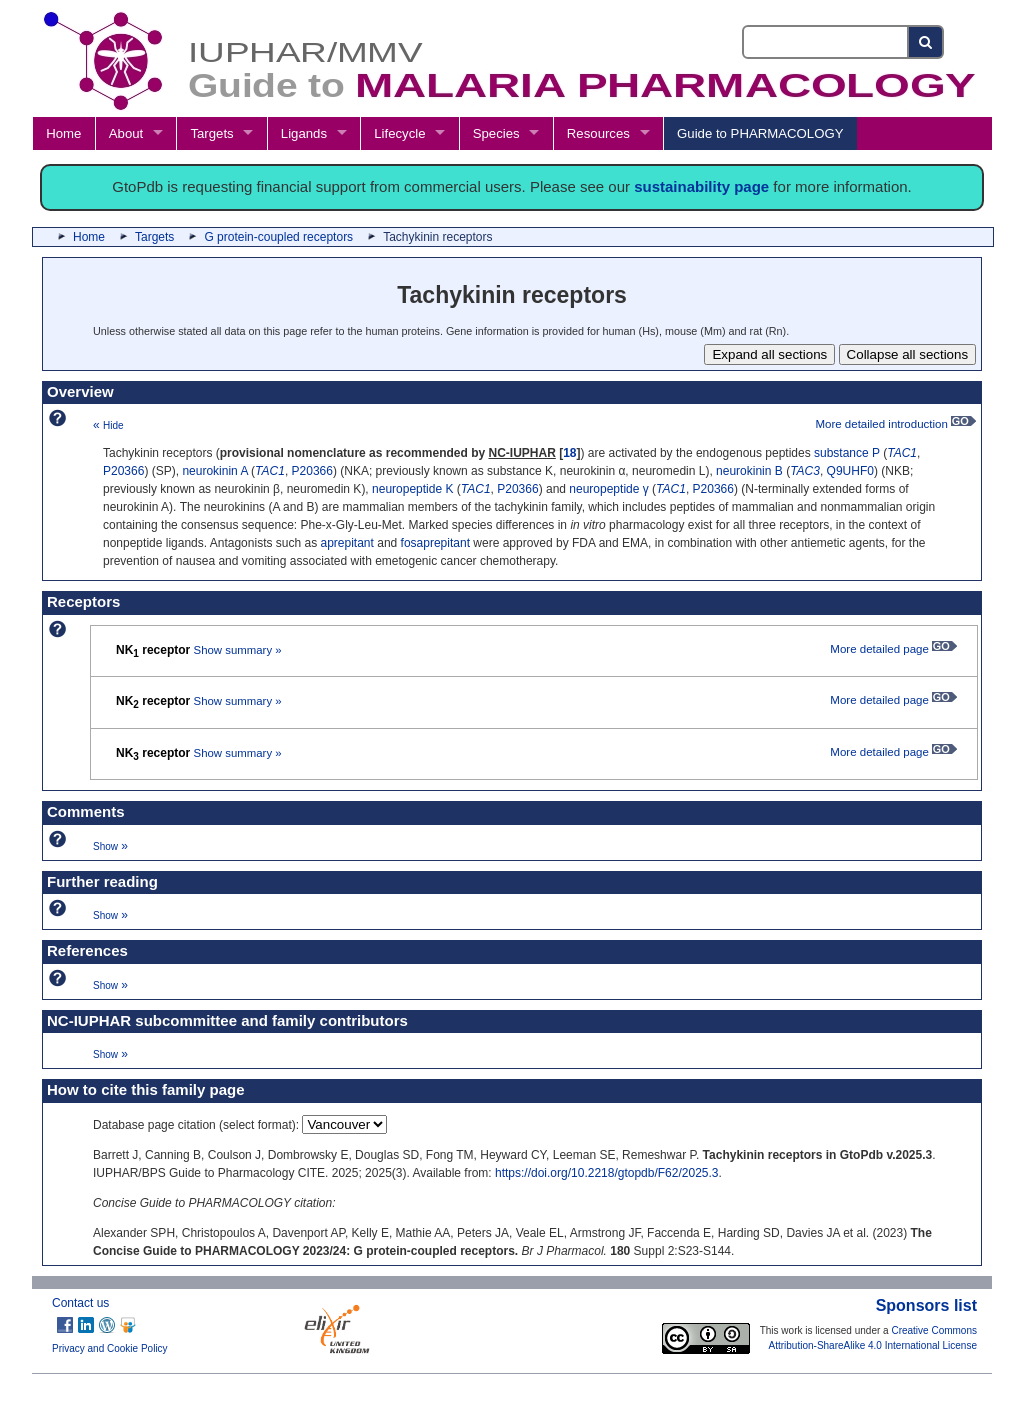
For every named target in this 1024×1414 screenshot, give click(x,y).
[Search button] (926, 42)
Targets (211, 133)
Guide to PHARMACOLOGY (760, 133)
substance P (847, 453)
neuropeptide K (412, 489)
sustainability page (701, 186)
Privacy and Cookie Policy (110, 1348)
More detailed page (893, 649)
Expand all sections (769, 354)
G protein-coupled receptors (278, 237)
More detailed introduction (895, 424)
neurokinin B (749, 471)
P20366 (123, 471)
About (126, 133)
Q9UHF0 (850, 471)
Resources (598, 133)
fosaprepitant (435, 543)
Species (496, 133)
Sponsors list (926, 1305)
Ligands (304, 133)
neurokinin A (214, 471)
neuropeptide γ (608, 489)
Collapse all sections (908, 354)
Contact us (80, 1303)
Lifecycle (399, 133)
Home (63, 133)
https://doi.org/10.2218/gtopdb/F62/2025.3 (607, 1173)
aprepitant (347, 543)
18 (569, 453)
